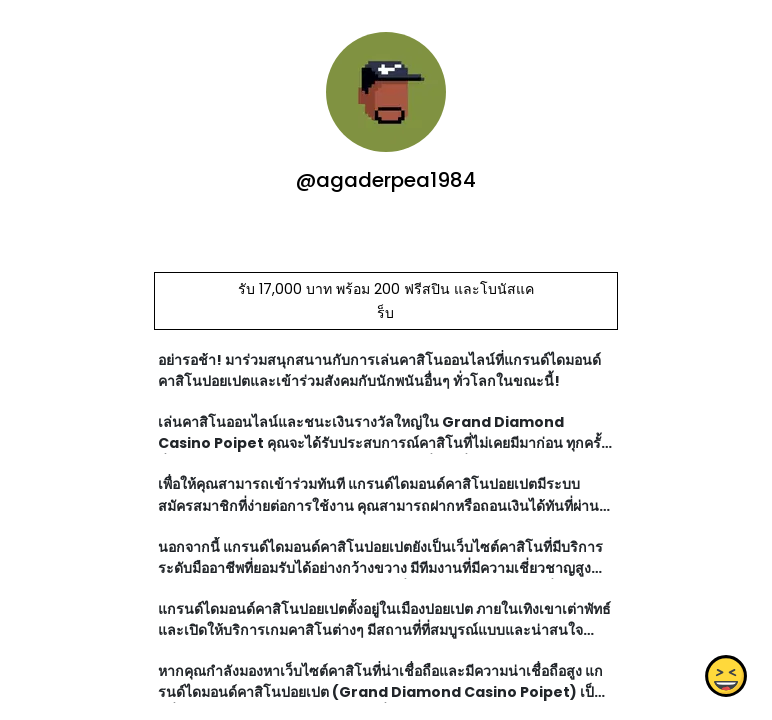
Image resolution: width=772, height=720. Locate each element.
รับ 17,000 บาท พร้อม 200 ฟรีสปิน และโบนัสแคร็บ (386, 301)
